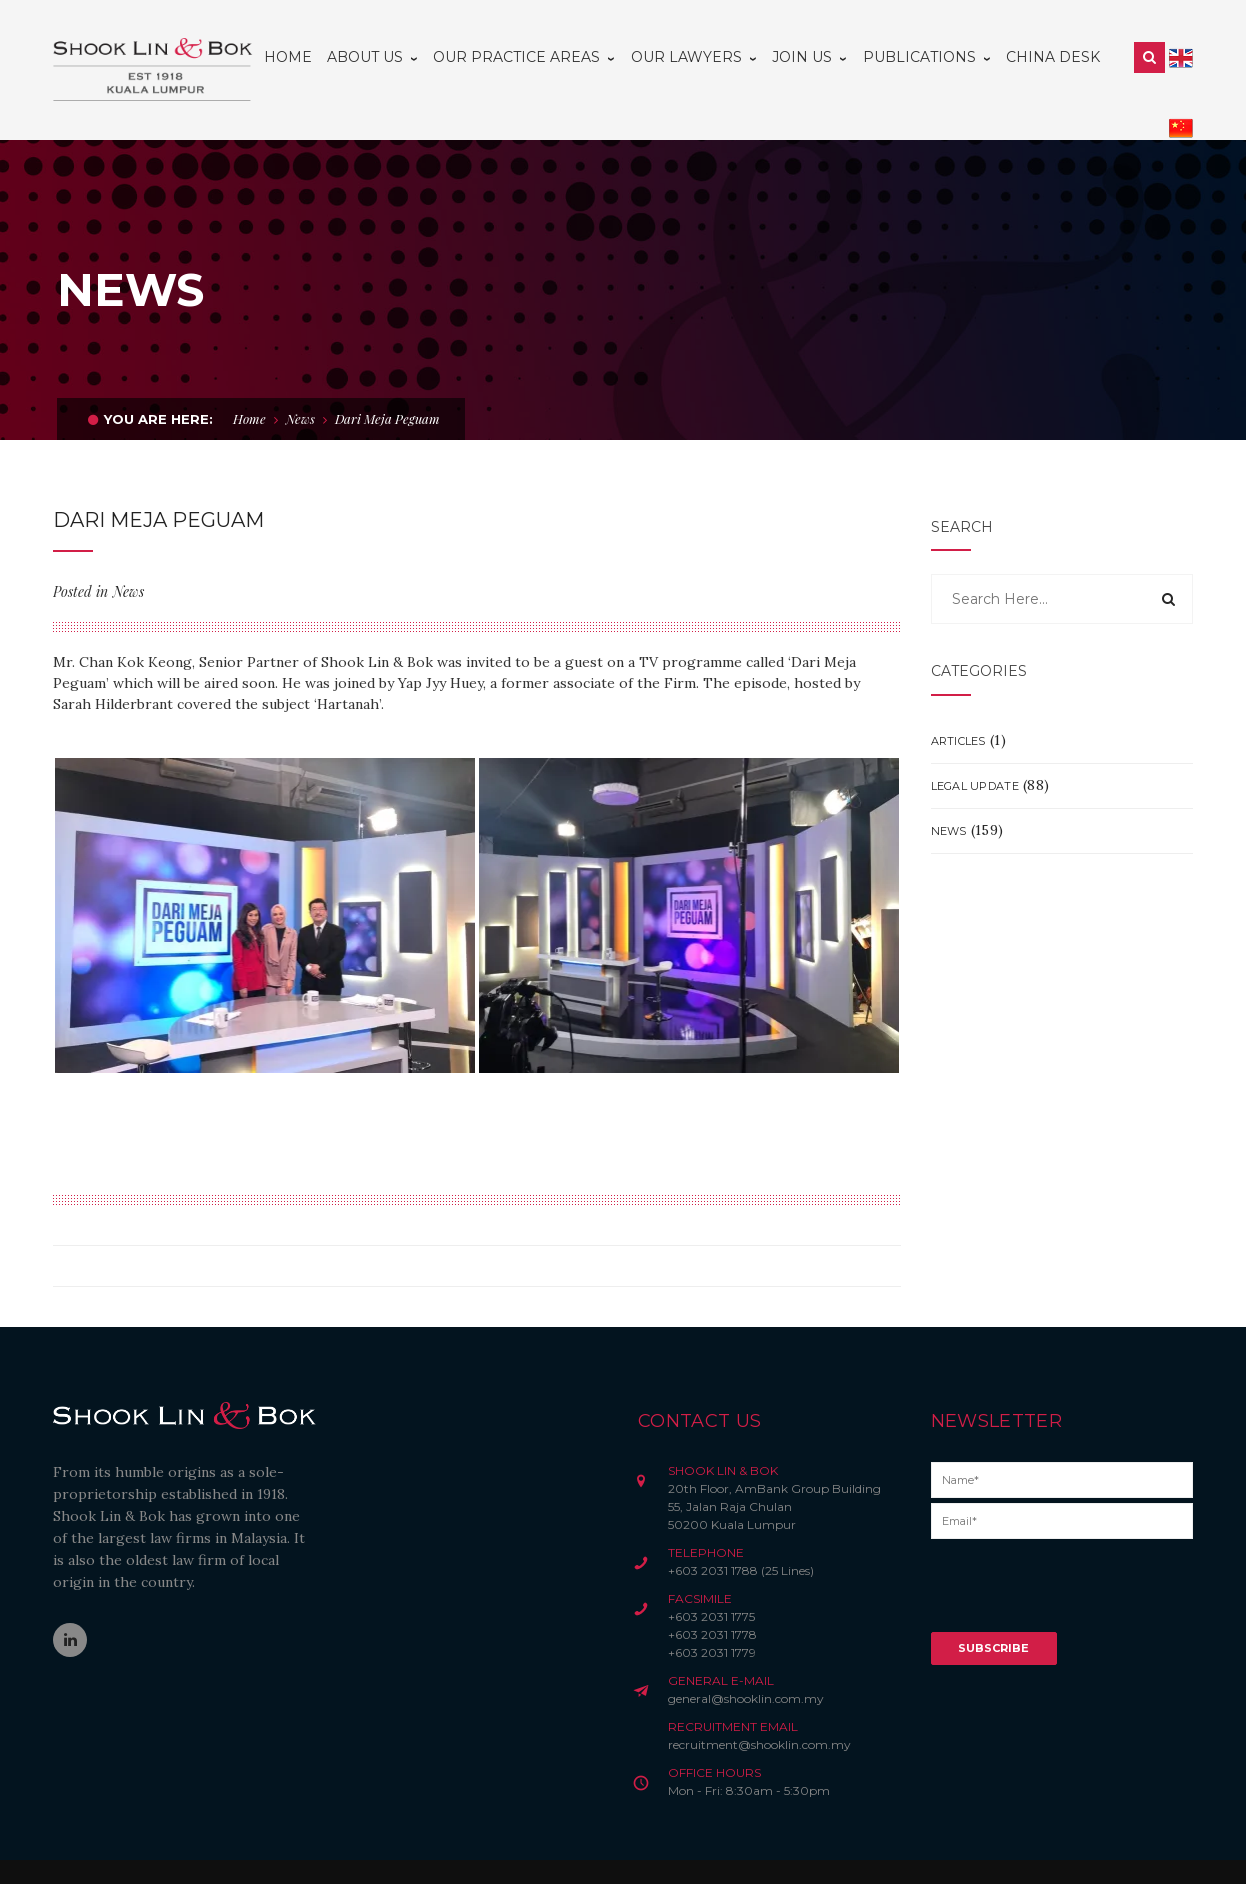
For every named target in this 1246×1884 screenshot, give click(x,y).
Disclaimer (375, 1850)
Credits (523, 1850)
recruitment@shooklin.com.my (759, 1700)
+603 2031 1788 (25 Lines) (741, 1526)
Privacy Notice (454, 1850)
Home (249, 374)
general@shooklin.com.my (746, 1654)
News (300, 374)
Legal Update (975, 742)
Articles (958, 697)
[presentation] (1083, 1549)
